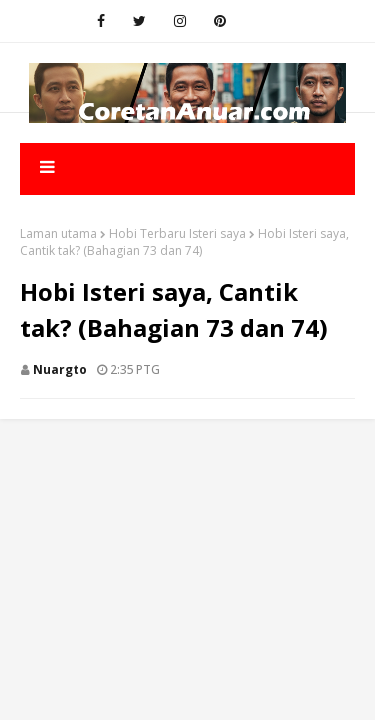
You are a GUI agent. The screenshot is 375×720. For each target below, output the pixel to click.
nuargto (60, 369)
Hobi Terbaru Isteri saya (177, 233)
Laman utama (58, 233)
